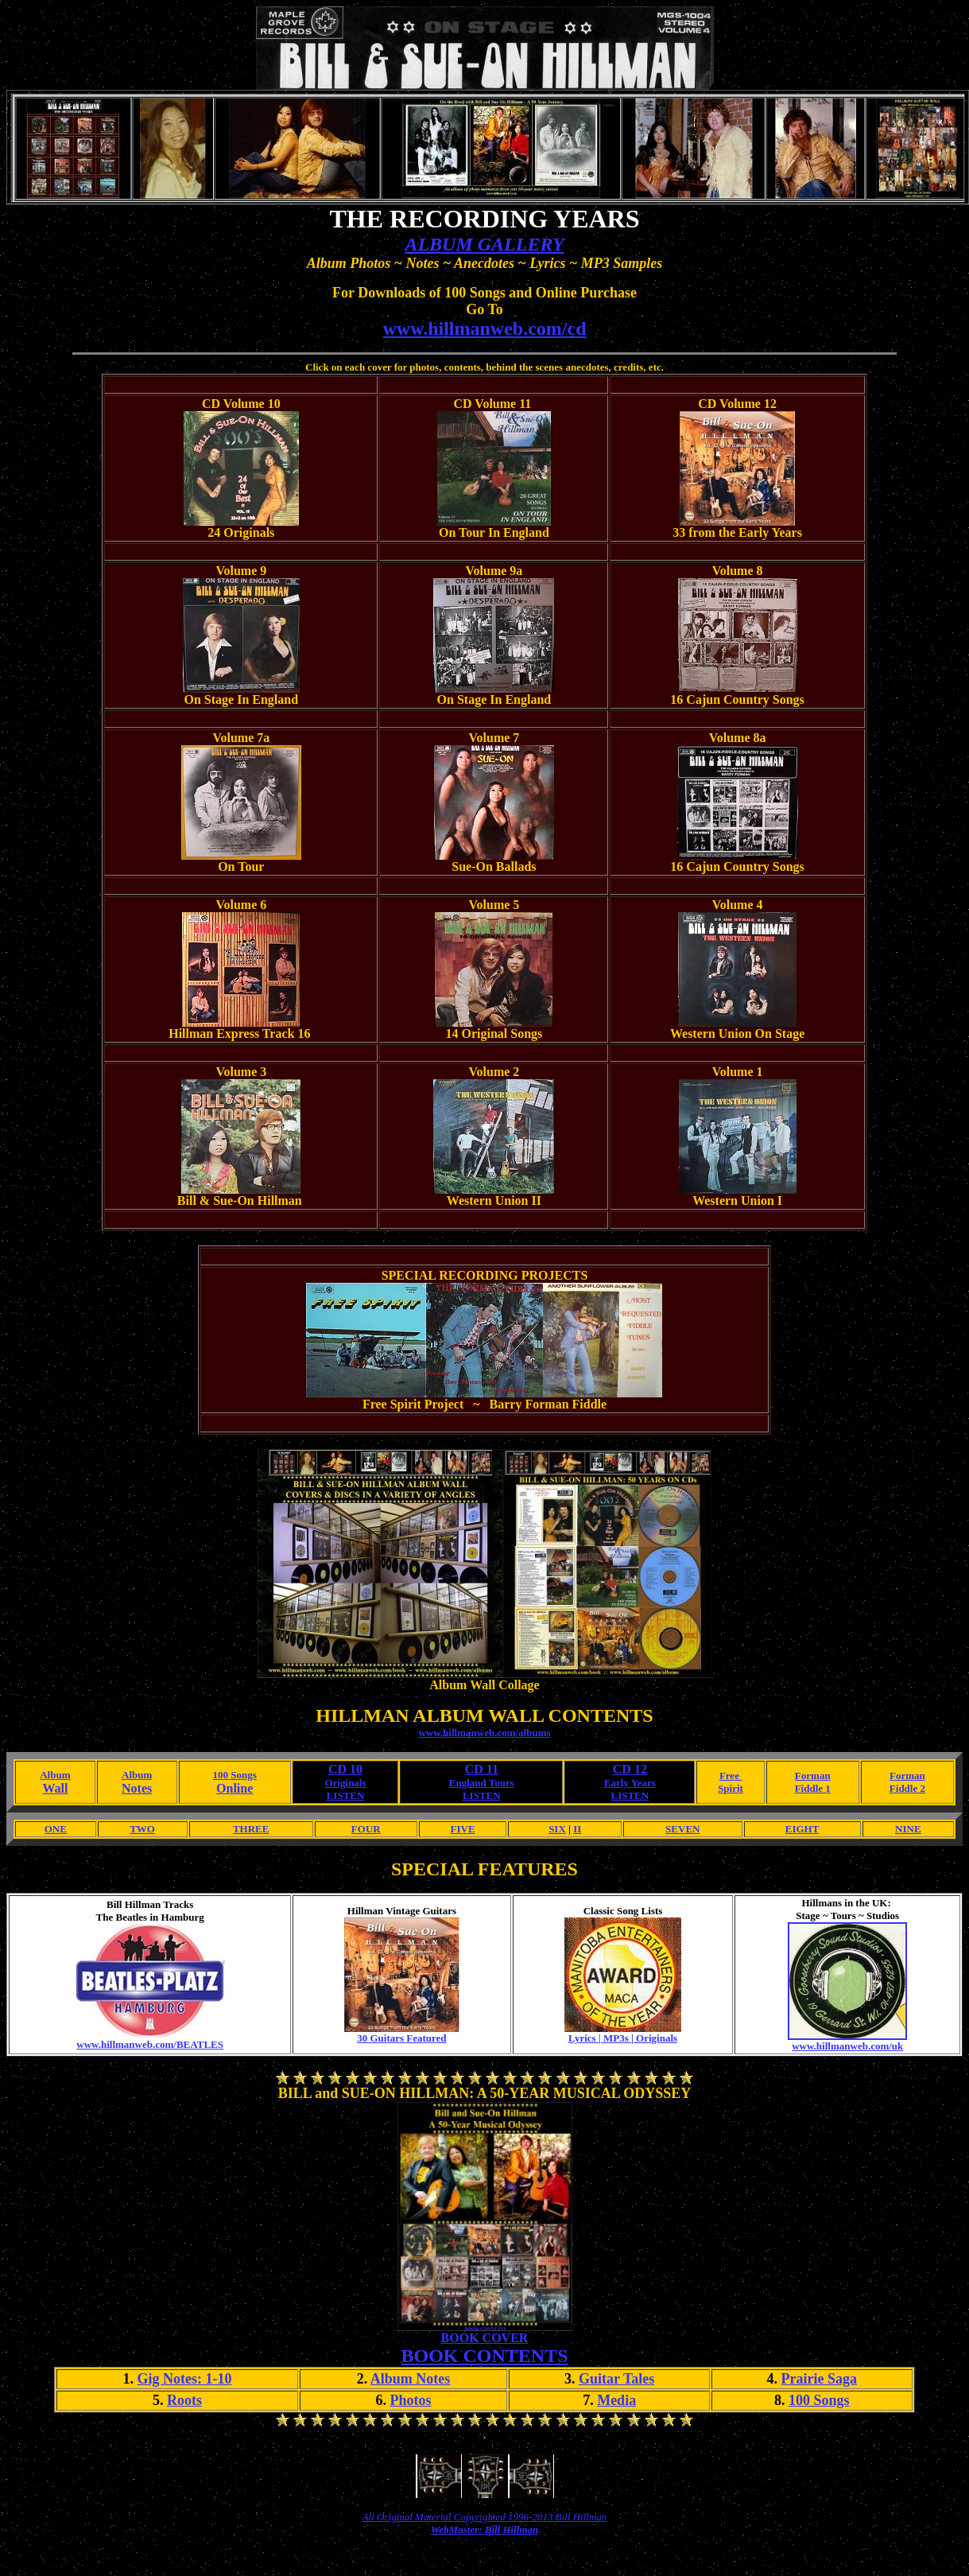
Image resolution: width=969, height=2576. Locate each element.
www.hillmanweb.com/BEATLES (149, 2044)
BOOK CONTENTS (484, 2355)
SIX (557, 1829)
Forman (813, 1775)
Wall (55, 1788)
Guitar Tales (616, 2379)
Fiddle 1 (813, 1788)
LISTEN (346, 1795)
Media (616, 2400)
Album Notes (410, 2379)
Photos (411, 2400)
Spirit (730, 1788)
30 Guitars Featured (401, 2038)
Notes (137, 1788)
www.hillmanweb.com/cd (484, 328)
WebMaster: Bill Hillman (485, 2529)
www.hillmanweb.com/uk (847, 2046)
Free (730, 1775)
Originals (345, 1783)
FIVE (463, 1829)
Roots (184, 2400)
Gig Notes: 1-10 (184, 2379)
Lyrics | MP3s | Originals (622, 2038)
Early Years (630, 1783)
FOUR (366, 1829)
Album (55, 1775)
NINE (908, 1829)
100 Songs (235, 1775)
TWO (142, 1829)
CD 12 (630, 1769)
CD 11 (481, 1769)
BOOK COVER (485, 2338)
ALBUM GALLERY (484, 244)
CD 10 (345, 1769)
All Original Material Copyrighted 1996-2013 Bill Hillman (484, 2517)
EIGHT (802, 1829)
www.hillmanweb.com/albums (484, 1733)
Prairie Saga (819, 2379)
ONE (56, 1829)
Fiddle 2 (907, 1788)
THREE (251, 1829)
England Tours (481, 1783)
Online (234, 1788)
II (577, 1829)
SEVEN (682, 1829)
